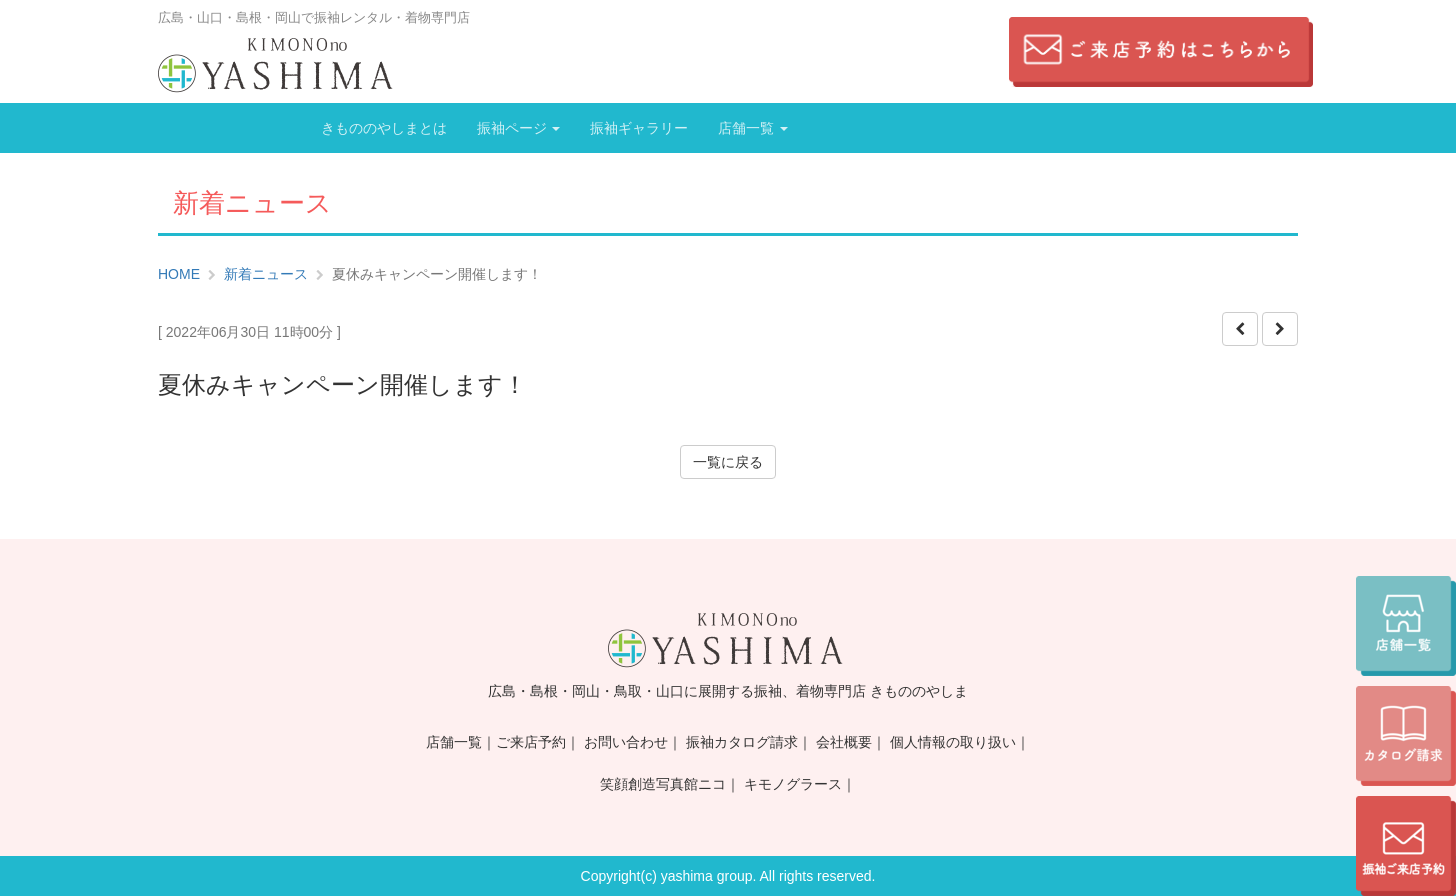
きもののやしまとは (384, 128)
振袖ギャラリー (639, 128)
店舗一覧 (753, 128)
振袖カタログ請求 (742, 742)
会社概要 (844, 742)
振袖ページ (519, 128)
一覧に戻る (728, 462)
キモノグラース (793, 784)
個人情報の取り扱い (953, 742)
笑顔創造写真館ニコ (663, 784)
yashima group (707, 876)
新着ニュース (266, 274)
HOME (179, 274)
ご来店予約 (531, 742)
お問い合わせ (626, 742)
